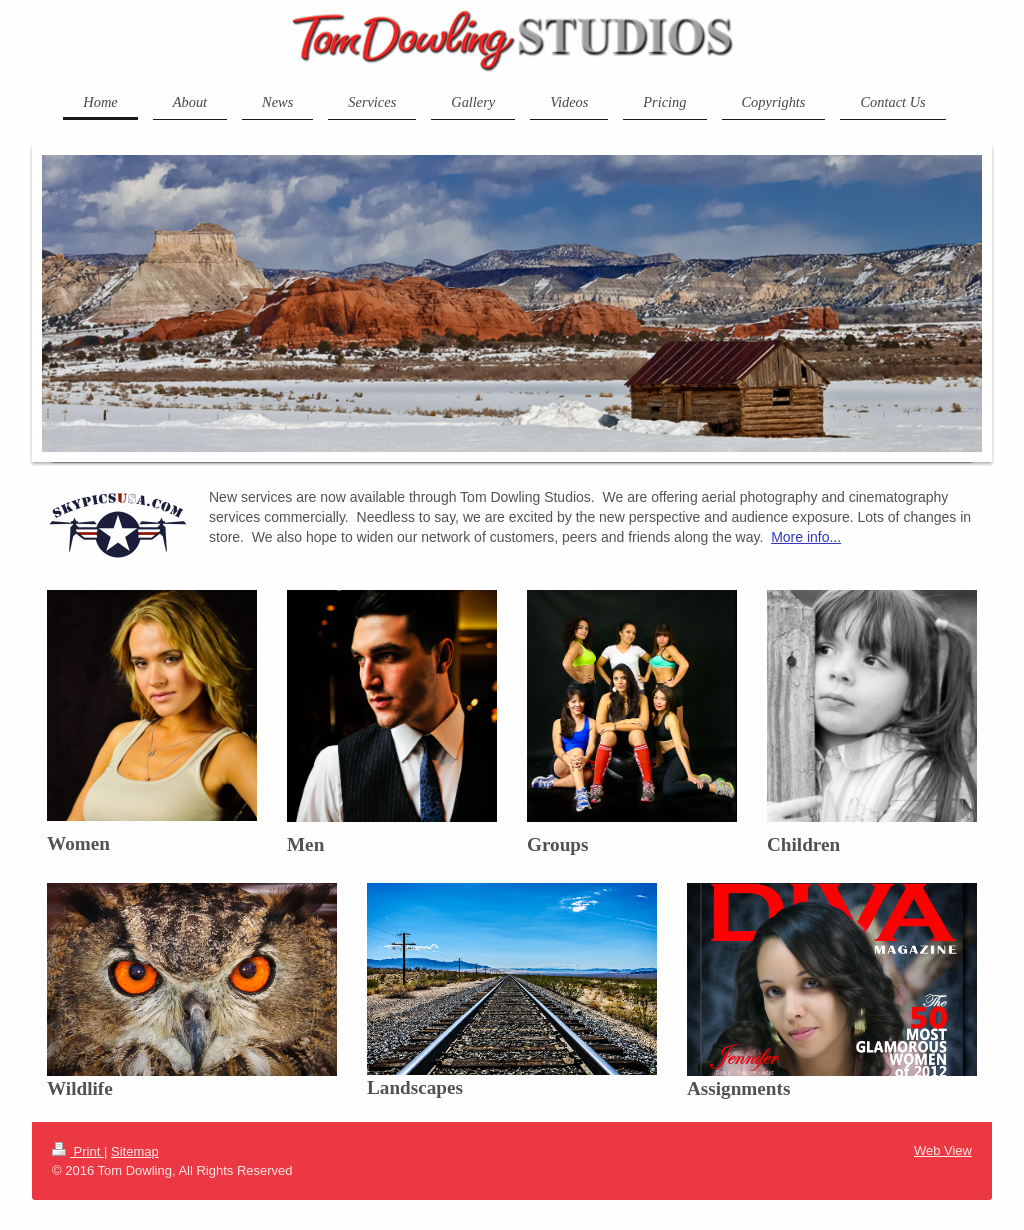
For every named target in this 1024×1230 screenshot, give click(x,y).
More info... (806, 537)
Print (78, 1151)
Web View (943, 1150)
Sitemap (135, 1151)
